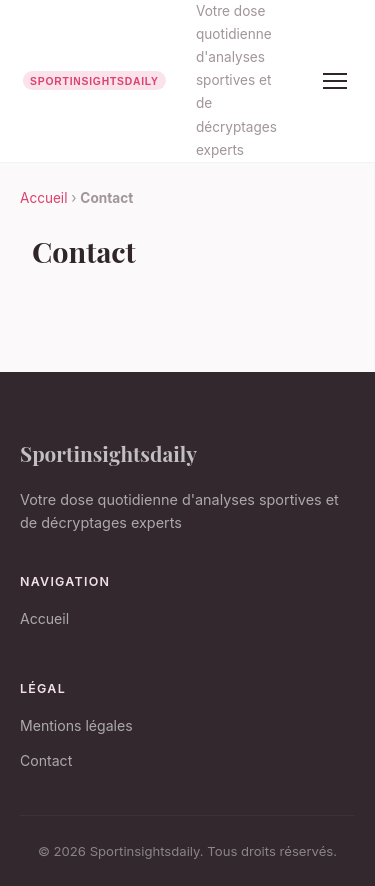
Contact (46, 760)
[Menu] (335, 81)
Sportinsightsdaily (108, 453)
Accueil (43, 198)
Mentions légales (76, 725)
